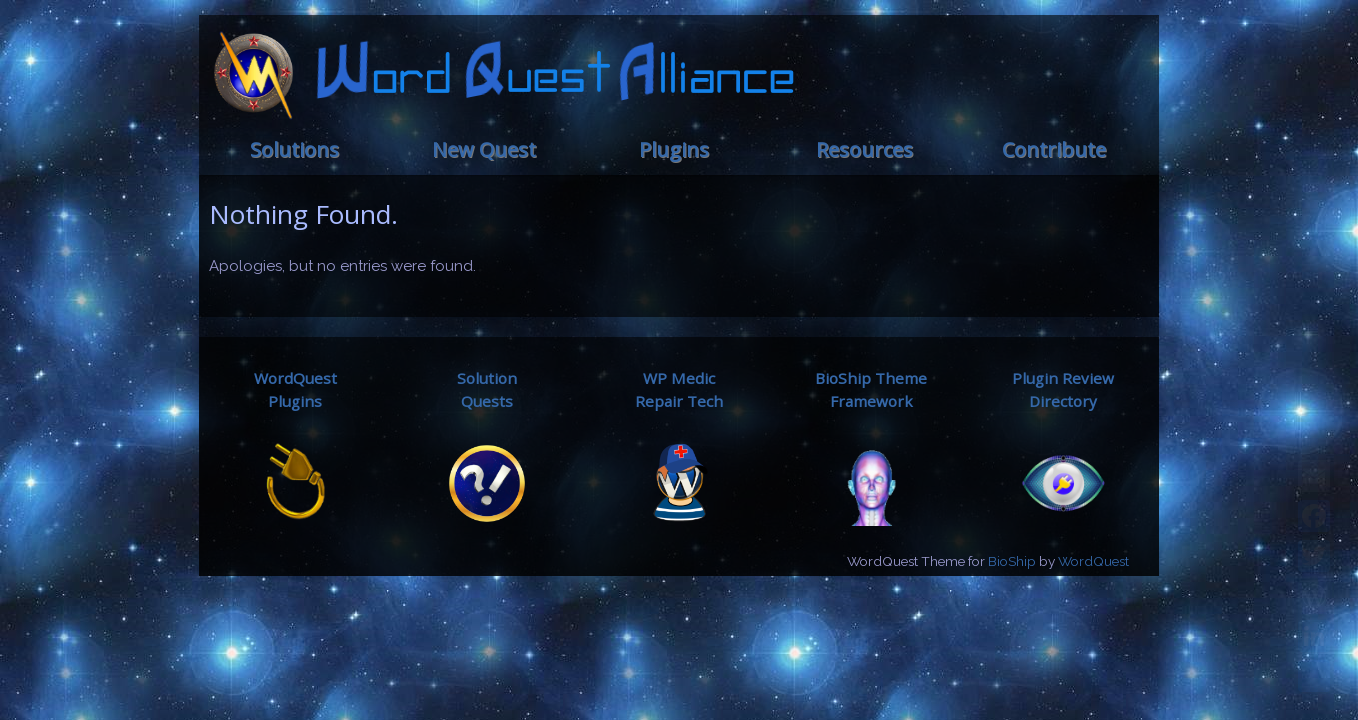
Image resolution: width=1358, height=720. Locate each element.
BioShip (1012, 561)
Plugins (674, 149)
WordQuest (1093, 561)
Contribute (1054, 149)
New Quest (484, 149)
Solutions (294, 149)
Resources (864, 149)
